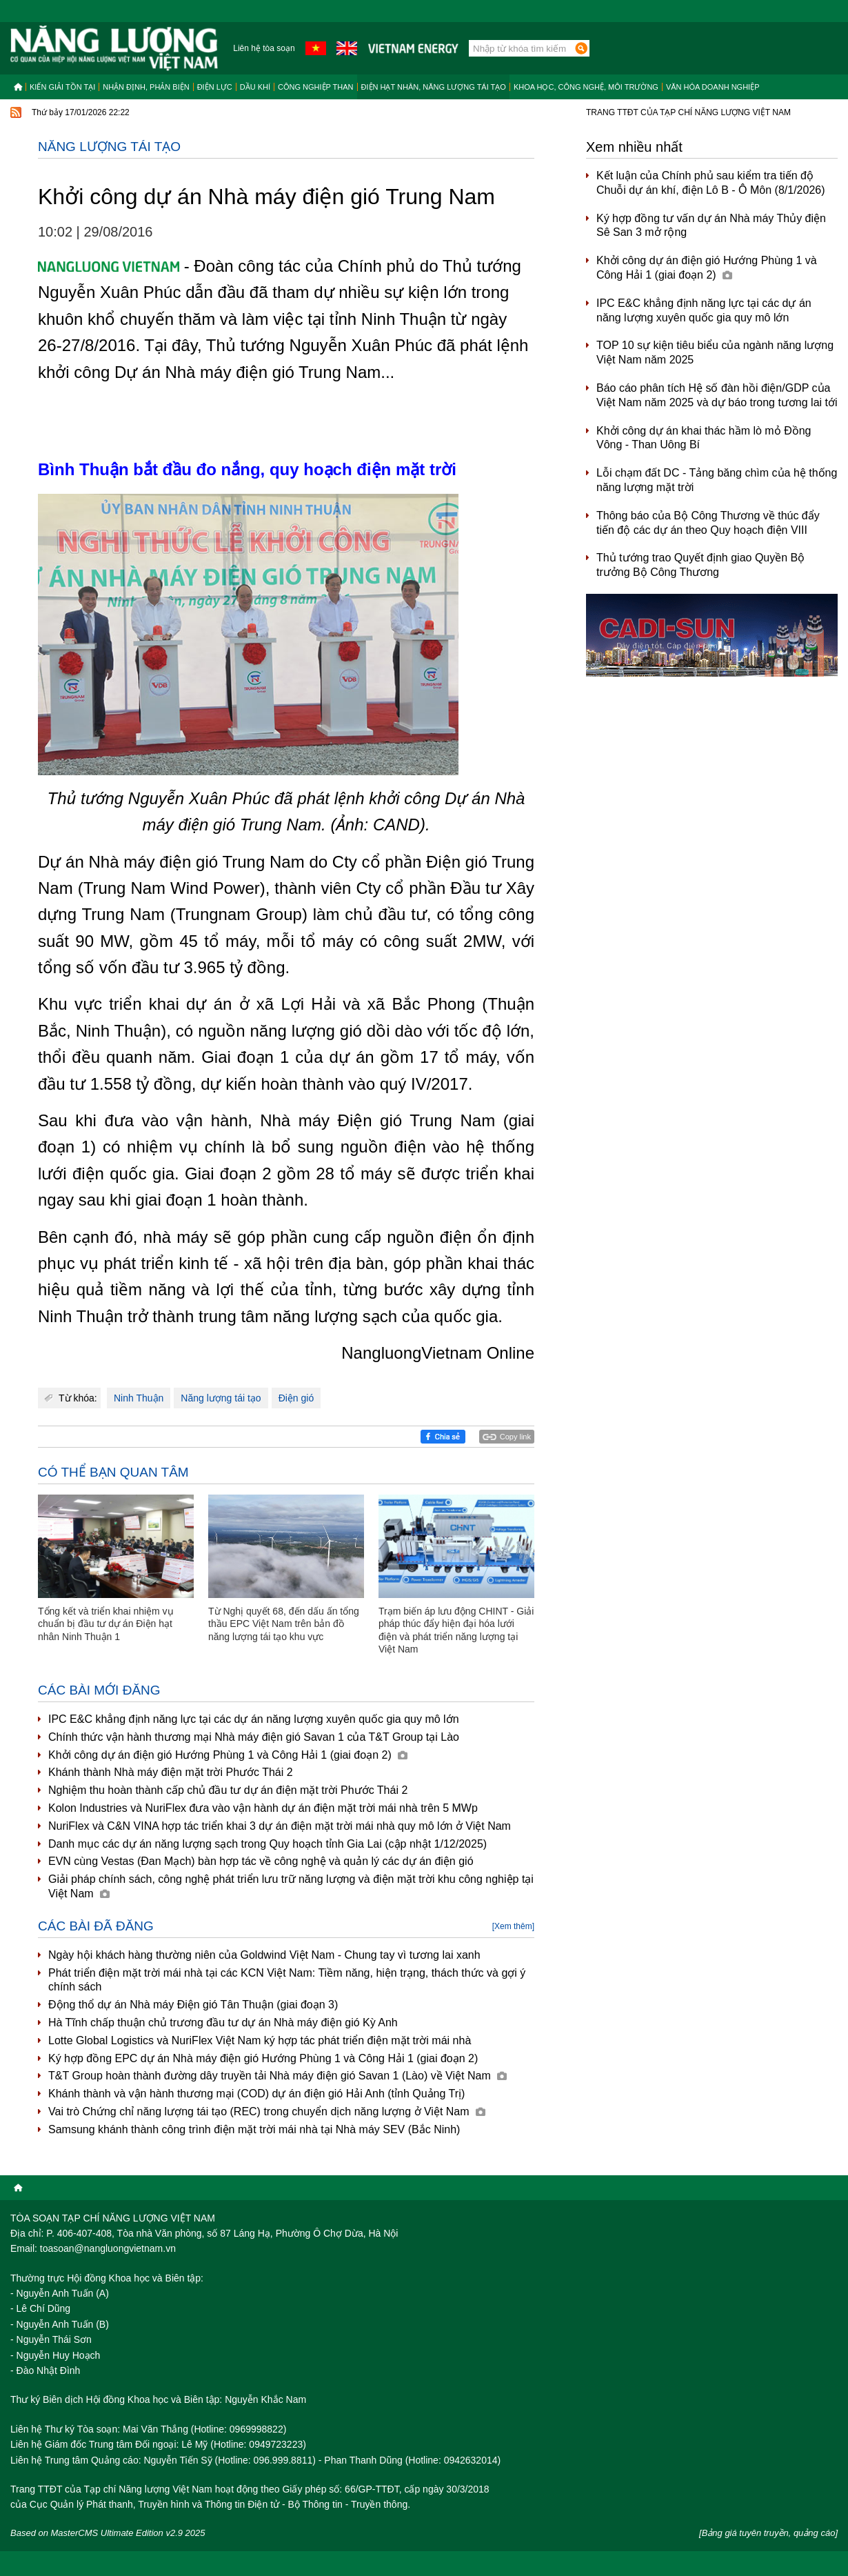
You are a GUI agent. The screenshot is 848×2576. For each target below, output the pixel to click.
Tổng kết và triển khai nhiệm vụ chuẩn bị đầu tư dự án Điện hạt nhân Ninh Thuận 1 (106, 1623)
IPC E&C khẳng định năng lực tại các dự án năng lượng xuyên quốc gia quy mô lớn (253, 1719)
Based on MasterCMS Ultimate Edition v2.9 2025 (107, 2533)
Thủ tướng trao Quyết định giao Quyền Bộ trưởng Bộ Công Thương (700, 565)
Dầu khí (255, 87)
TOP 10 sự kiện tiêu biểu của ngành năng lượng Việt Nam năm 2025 (715, 352)
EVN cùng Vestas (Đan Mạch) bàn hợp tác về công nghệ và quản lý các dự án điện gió (261, 1861)
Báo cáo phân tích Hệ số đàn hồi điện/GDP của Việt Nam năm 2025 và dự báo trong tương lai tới (717, 395)
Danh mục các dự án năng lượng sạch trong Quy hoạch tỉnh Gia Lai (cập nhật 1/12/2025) (267, 1844)
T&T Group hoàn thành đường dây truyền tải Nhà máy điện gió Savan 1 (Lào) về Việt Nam (277, 2075)
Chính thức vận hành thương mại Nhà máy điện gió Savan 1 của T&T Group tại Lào (253, 1737)
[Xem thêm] (513, 1926)
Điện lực (214, 87)
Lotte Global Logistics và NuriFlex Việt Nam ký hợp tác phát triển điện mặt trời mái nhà (259, 2040)
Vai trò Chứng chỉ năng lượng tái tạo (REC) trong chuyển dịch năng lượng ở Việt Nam (266, 2111)
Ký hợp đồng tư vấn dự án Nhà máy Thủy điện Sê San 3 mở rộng (711, 225)
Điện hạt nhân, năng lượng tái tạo (433, 87)
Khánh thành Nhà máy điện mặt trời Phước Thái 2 (170, 1772)
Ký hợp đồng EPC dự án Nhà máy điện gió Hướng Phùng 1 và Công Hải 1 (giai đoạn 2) (263, 2058)
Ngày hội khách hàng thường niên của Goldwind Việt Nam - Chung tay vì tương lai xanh (264, 1955)
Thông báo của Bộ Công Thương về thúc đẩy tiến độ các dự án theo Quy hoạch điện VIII (708, 523)
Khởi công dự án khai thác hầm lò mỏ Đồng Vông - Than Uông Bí (703, 438)
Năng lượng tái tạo (109, 146)
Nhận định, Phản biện (146, 87)
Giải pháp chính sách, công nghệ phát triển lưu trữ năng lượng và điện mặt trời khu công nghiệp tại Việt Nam (291, 1886)
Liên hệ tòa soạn (263, 48)
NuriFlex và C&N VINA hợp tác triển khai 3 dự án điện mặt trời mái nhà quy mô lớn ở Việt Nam (279, 1826)
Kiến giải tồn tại (62, 87)
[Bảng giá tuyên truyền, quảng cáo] (768, 2533)
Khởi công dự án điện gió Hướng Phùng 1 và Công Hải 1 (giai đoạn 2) (227, 1755)
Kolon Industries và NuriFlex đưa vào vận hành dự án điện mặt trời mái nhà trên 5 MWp (263, 1808)
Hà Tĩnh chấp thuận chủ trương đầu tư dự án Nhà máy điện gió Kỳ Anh (223, 2022)
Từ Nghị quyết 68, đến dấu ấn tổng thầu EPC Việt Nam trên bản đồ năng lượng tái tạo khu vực (283, 1623)
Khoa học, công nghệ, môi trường (586, 87)
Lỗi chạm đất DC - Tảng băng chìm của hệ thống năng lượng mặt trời (716, 480)
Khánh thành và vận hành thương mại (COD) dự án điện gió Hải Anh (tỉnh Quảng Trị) (256, 2093)
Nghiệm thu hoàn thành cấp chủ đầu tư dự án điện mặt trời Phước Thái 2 (227, 1790)
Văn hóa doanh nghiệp (713, 87)
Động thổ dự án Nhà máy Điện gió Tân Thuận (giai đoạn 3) (193, 2004)
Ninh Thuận (138, 1398)
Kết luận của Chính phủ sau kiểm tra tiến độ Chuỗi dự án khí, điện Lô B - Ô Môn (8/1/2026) (710, 183)
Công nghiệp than (316, 87)
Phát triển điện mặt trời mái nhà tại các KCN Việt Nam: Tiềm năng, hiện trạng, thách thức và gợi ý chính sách (286, 1980)
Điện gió (296, 1398)
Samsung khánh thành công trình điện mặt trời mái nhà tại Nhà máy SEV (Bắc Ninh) (254, 2129)
